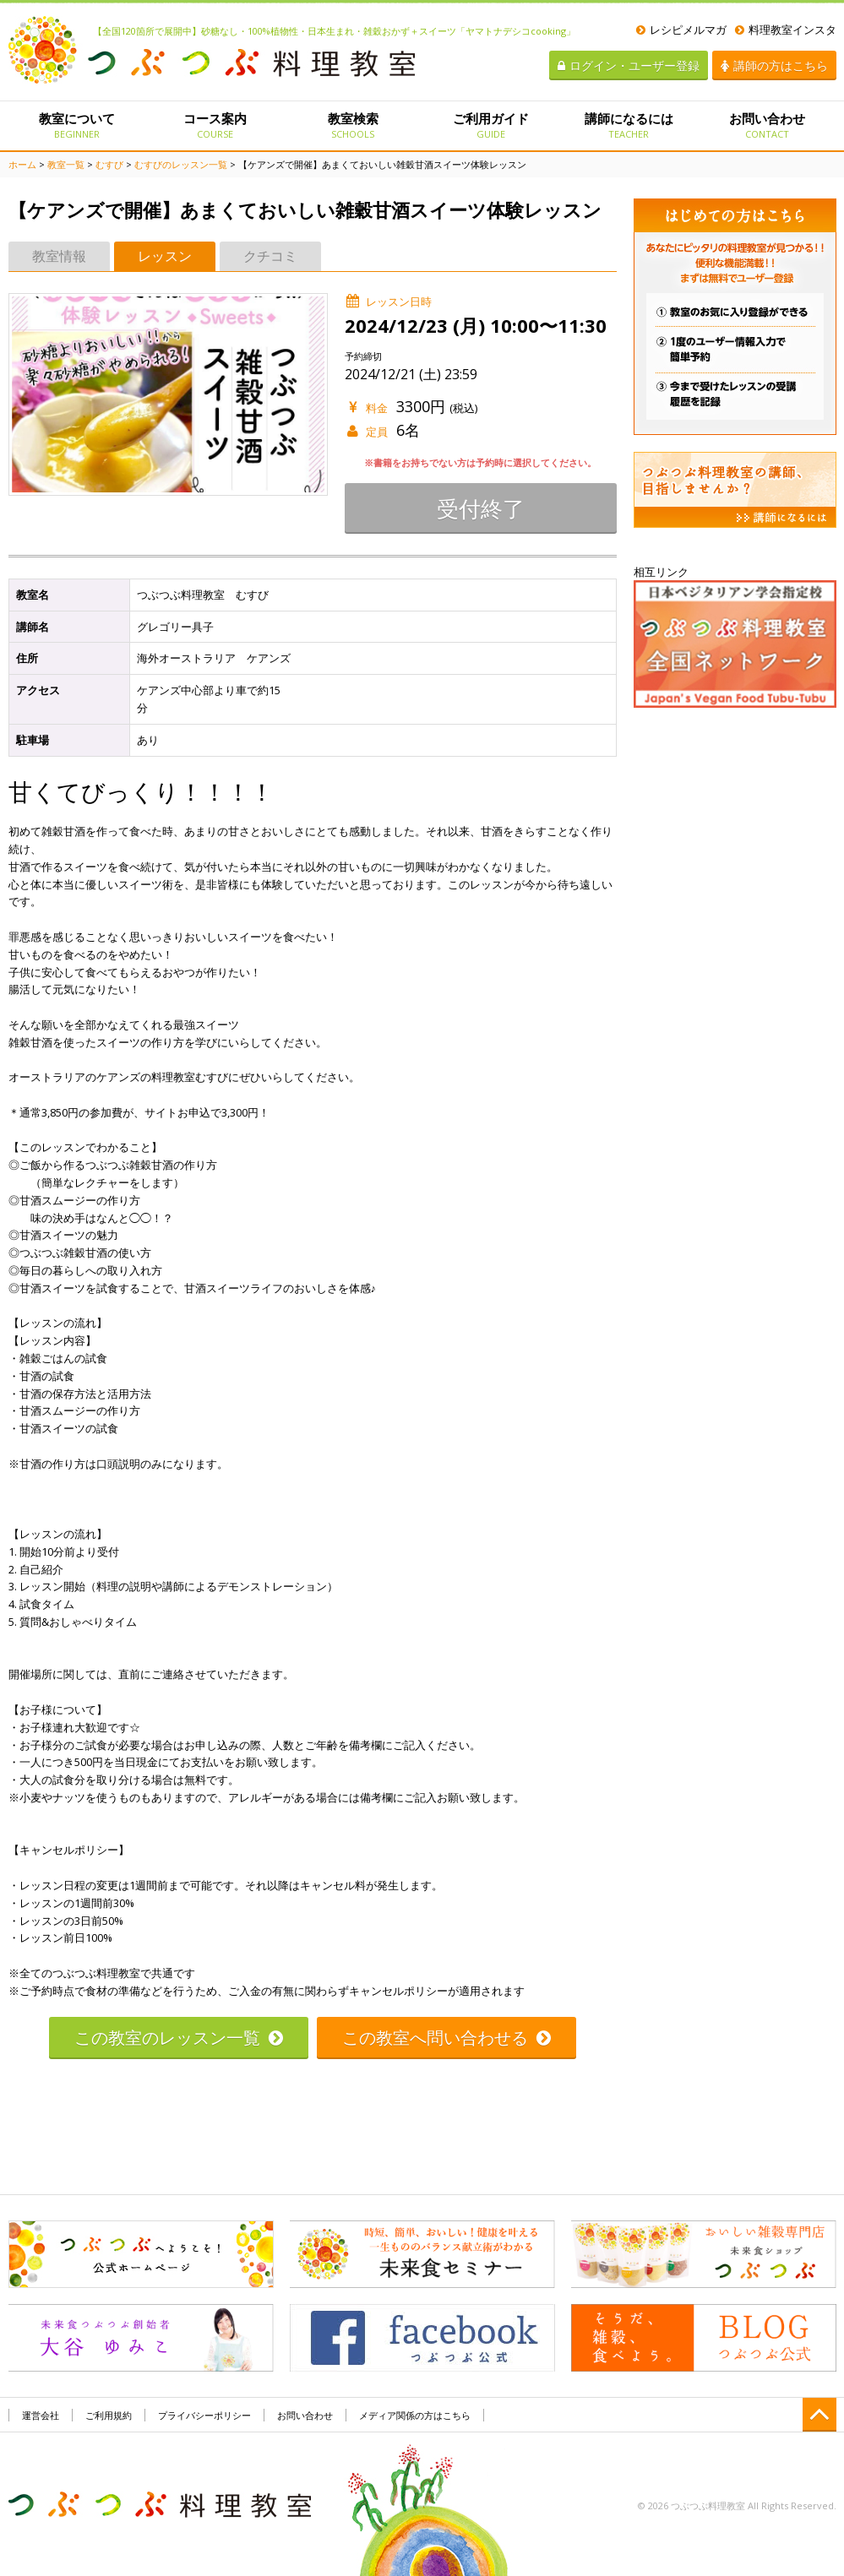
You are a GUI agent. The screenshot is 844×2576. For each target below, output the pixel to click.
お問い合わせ (767, 125)
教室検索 (353, 125)
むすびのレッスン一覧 (180, 164)
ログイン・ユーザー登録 (629, 65)
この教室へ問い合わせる (446, 2037)
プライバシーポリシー (204, 2415)
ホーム (22, 164)
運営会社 (40, 2415)
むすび (109, 164)
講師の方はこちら (774, 65)
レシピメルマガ (681, 29)
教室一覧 (65, 164)
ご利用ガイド (490, 125)
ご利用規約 (108, 2415)
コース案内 (215, 125)
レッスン (165, 256)
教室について (77, 125)
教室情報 (59, 256)
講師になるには (629, 125)
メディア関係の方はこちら (415, 2415)
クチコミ (270, 256)
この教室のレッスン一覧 (178, 2037)
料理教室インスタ (785, 29)
